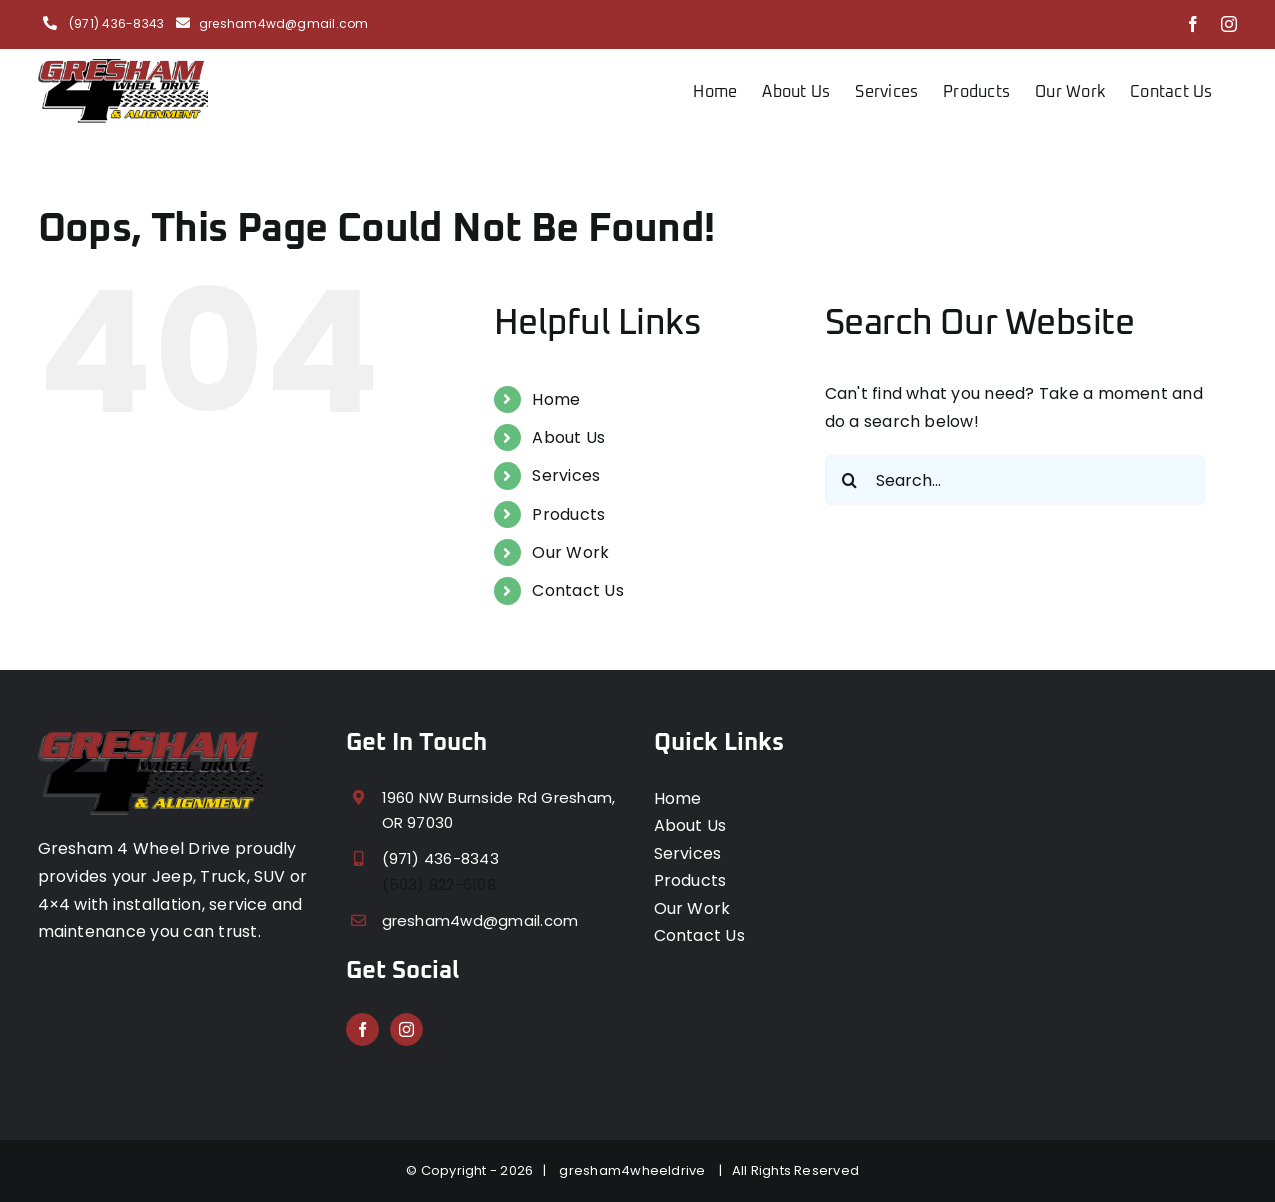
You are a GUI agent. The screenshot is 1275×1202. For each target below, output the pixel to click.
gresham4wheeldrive (635, 1170)
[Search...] (1015, 480)
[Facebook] (362, 1029)
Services (566, 475)
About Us (568, 437)
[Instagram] (406, 1029)
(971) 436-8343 (115, 23)
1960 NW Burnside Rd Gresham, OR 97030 (499, 810)
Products (568, 514)
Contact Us (577, 590)
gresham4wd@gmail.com (284, 23)
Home (556, 399)
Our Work (570, 552)
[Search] (850, 480)
